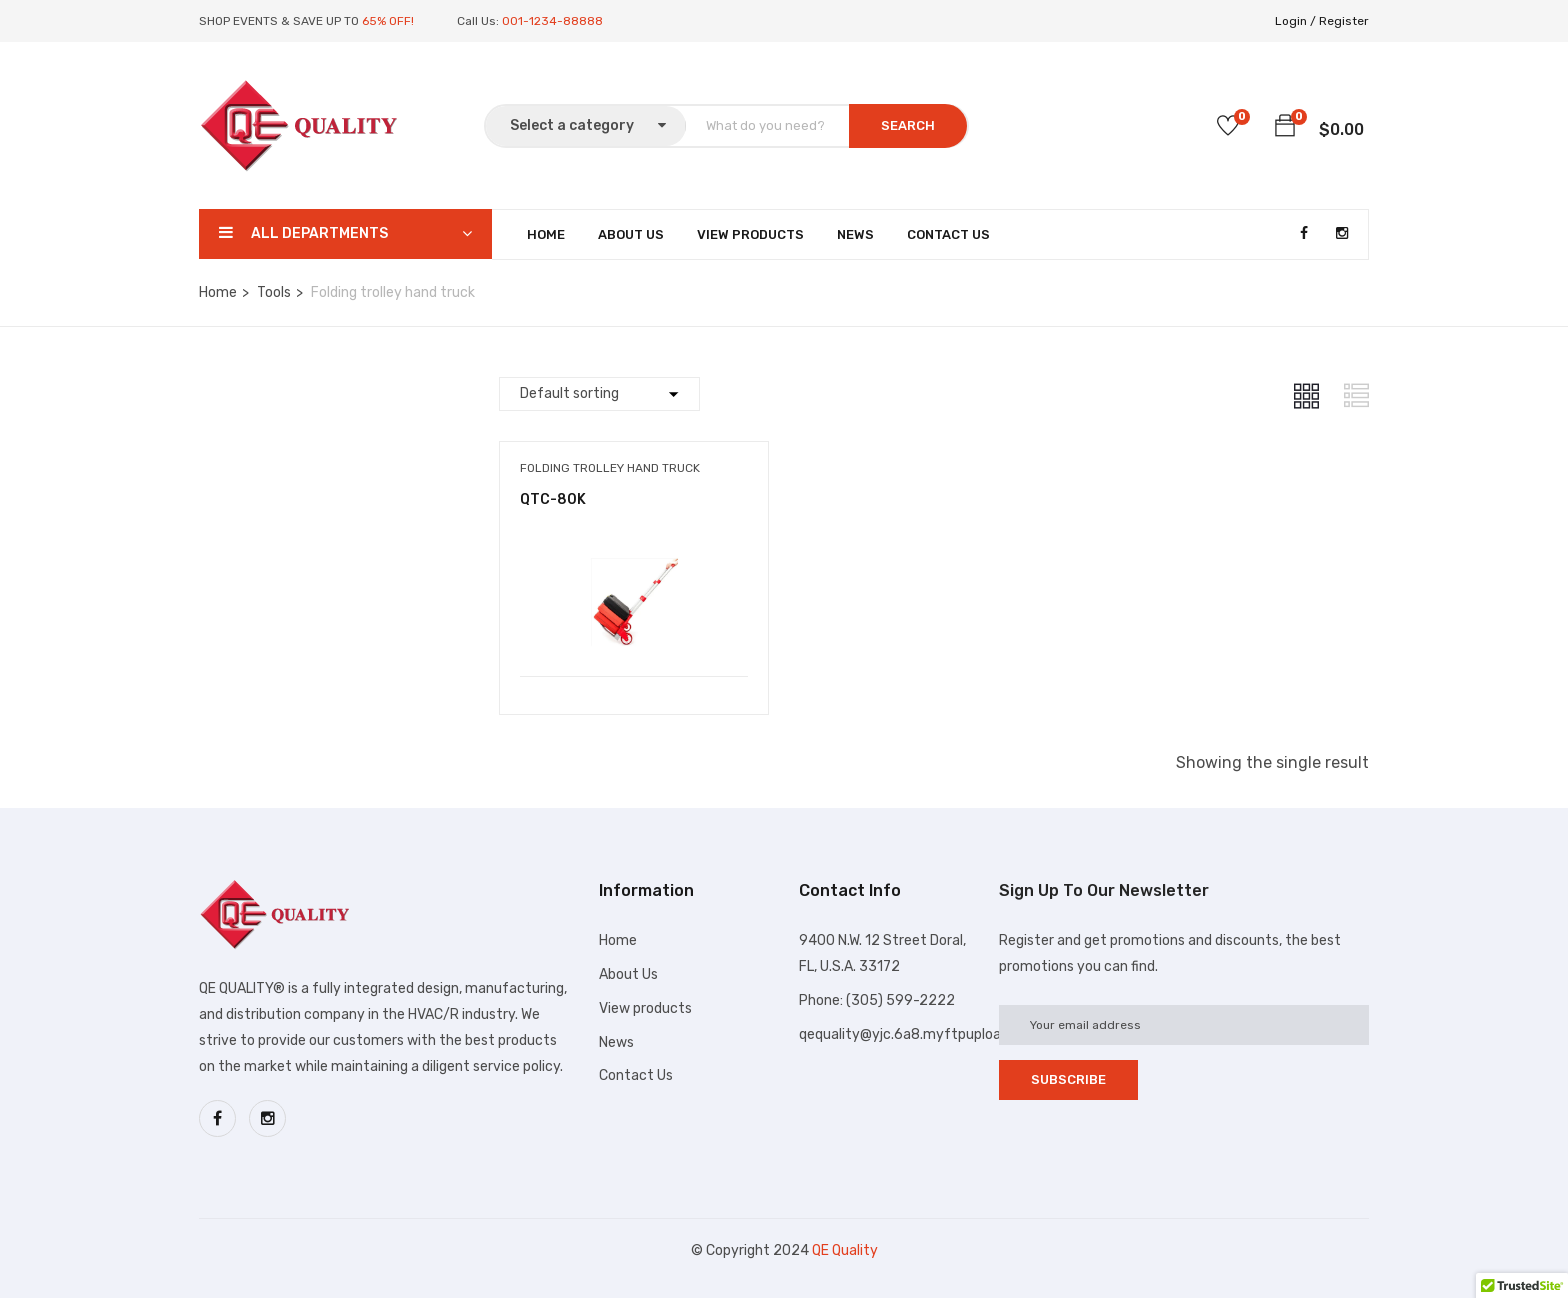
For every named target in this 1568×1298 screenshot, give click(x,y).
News (855, 234)
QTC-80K (553, 499)
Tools (274, 292)
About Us (631, 234)
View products (645, 1008)
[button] (1285, 129)
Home (546, 234)
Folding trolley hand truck (610, 468)
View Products (750, 234)
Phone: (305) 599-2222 (877, 1000)
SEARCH (908, 125)
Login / (1295, 21)
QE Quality (845, 1250)
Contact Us (948, 234)
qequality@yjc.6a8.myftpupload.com (920, 1034)
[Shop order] (599, 394)
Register (1344, 21)
